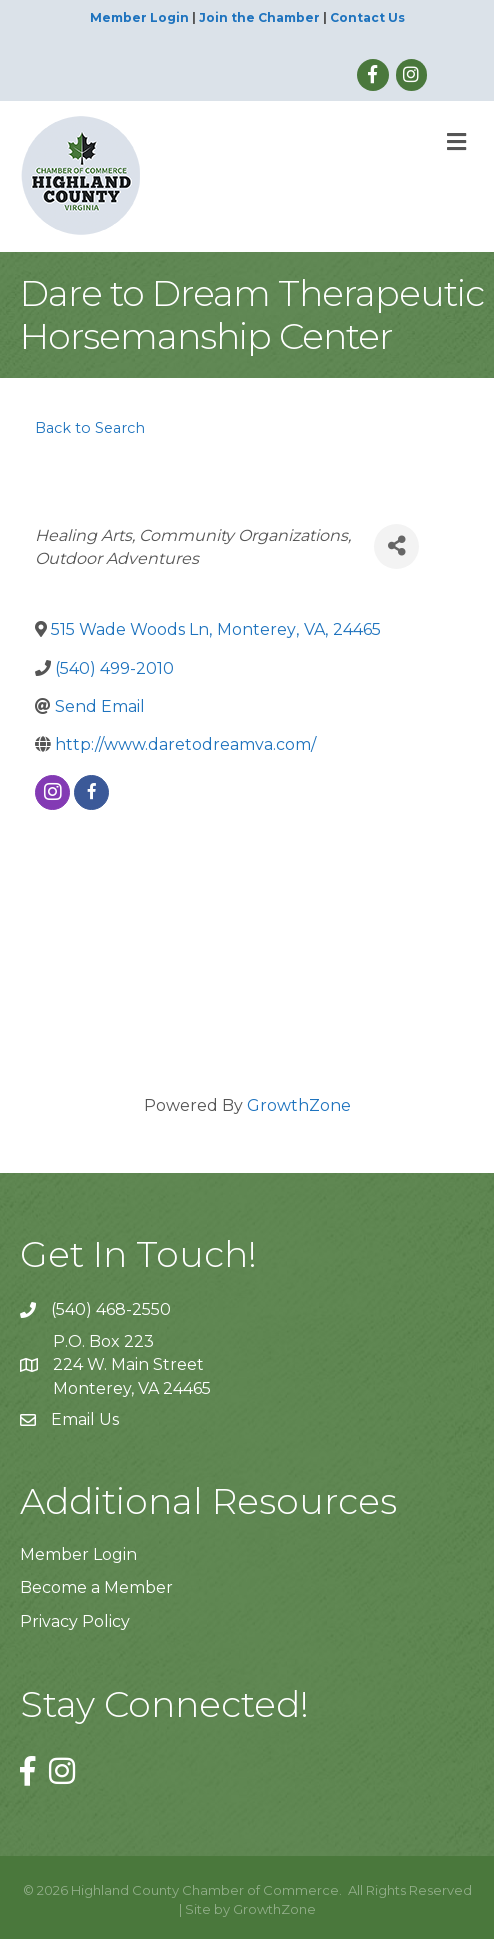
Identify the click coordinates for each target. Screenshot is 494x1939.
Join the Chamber (259, 17)
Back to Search (90, 428)
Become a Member (96, 1587)
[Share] (396, 546)
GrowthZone (299, 1105)
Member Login (139, 17)
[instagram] (52, 792)
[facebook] (91, 792)
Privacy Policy (75, 1621)
